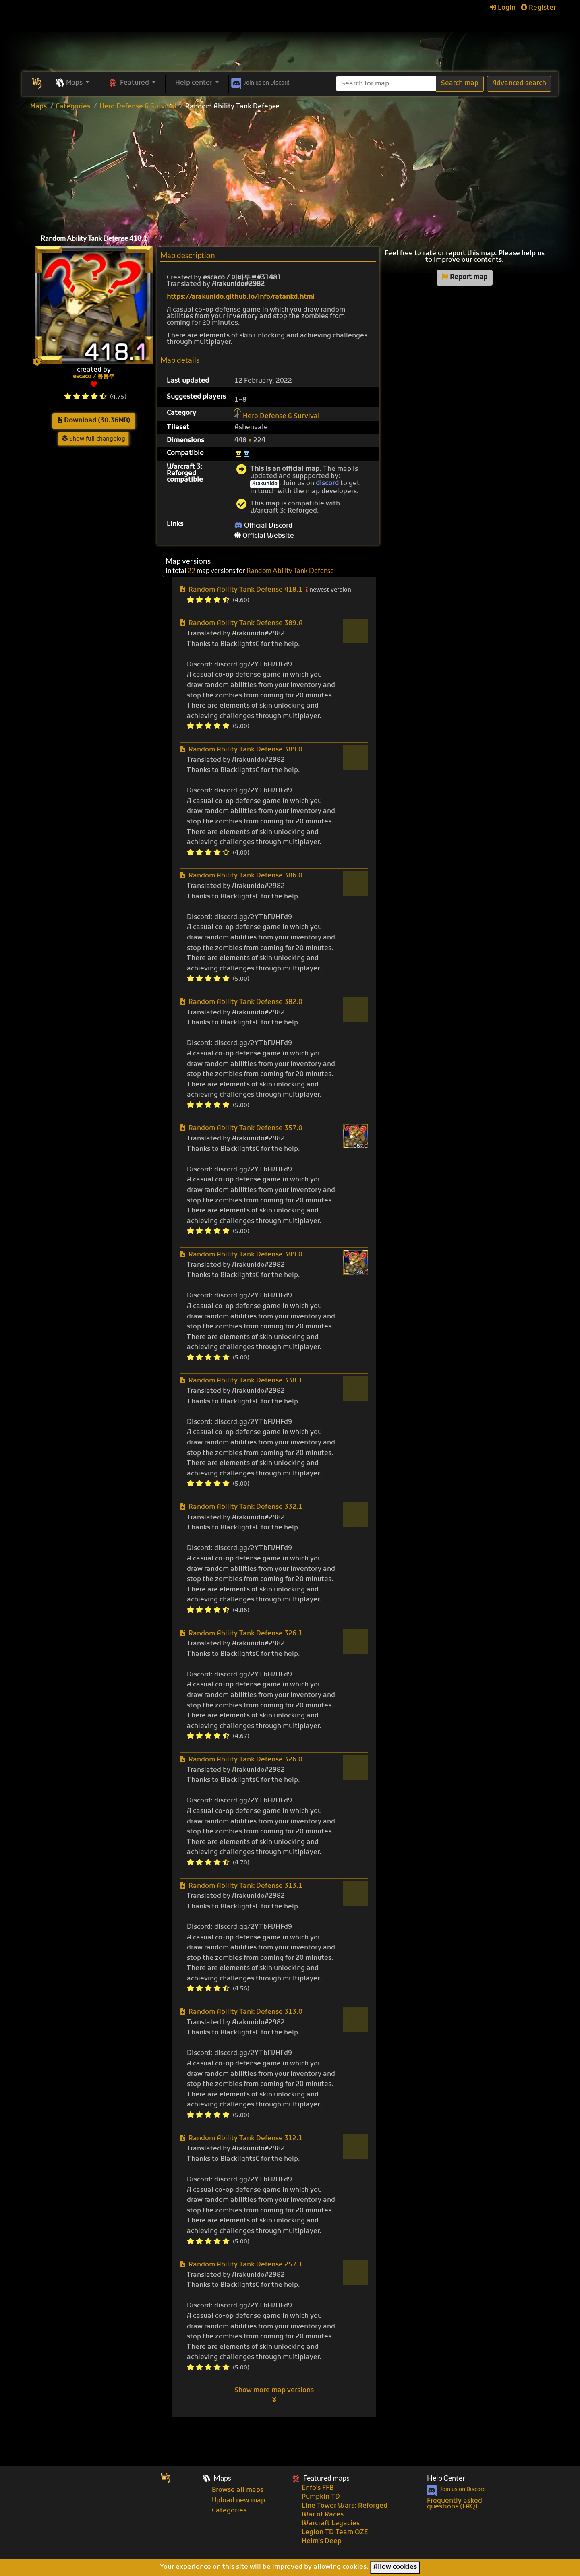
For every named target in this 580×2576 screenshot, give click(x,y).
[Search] (386, 83)
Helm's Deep (322, 2541)
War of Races (323, 2515)
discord (327, 484)
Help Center (446, 2478)
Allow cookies (395, 2567)
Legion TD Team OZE (335, 2532)
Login (503, 8)
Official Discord (263, 526)
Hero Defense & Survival (137, 107)
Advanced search (519, 83)
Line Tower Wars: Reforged (344, 2506)
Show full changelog (93, 439)
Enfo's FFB (318, 2488)
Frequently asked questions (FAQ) (454, 2504)
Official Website (264, 536)
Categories (73, 107)
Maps (38, 107)
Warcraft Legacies (331, 2524)
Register (538, 8)
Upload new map (238, 2501)
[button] (72, 83)
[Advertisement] (290, 170)
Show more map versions (274, 2394)
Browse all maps (237, 2490)
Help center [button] (194, 83)
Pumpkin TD (321, 2497)
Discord (260, 82)
